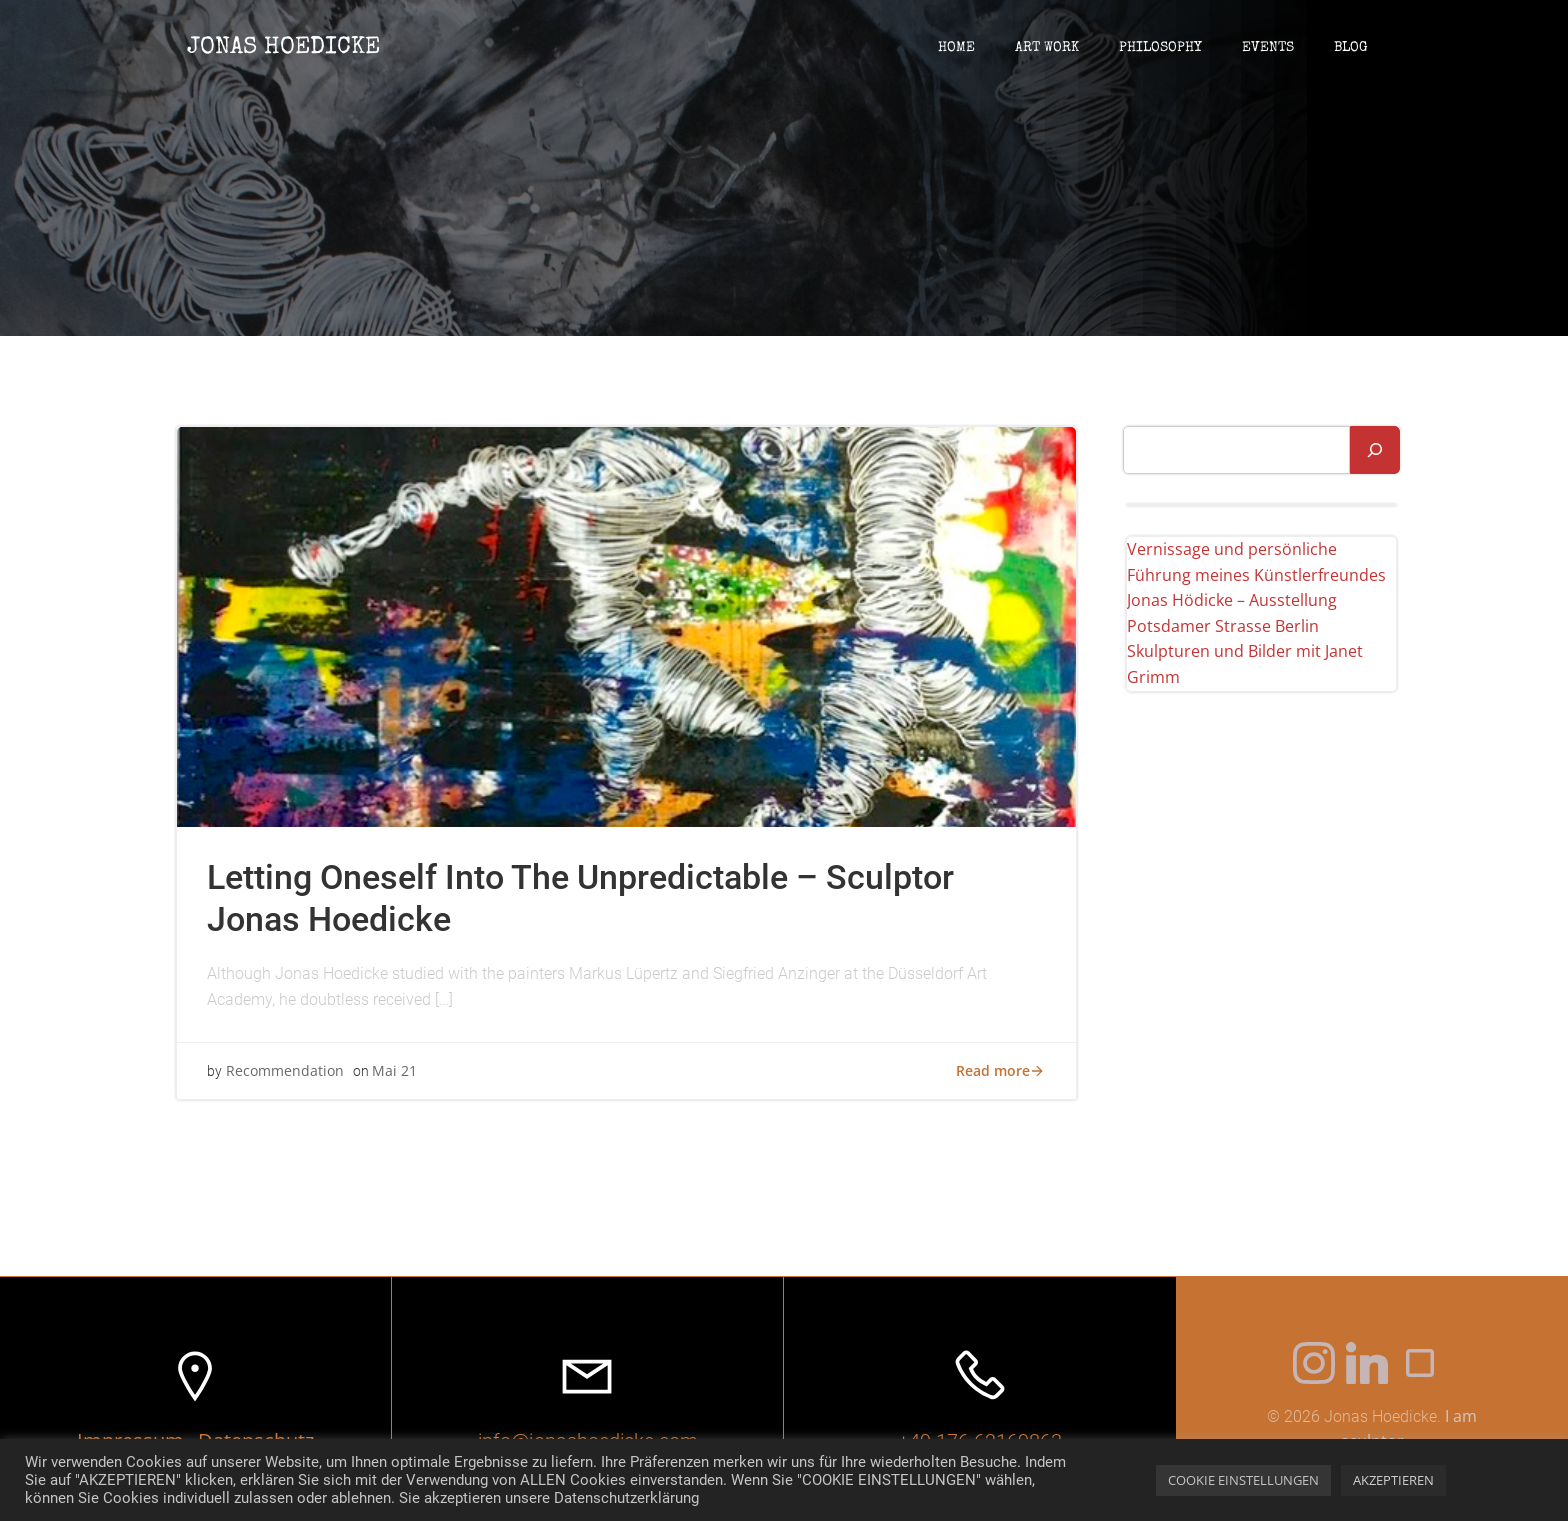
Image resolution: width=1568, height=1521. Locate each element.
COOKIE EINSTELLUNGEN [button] (1243, 1480)
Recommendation (285, 1070)
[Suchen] (1375, 450)
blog (1351, 48)
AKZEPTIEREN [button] (1393, 1480)
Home (956, 48)
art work (1047, 48)
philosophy (1160, 48)
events (1268, 48)
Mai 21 (394, 1070)
